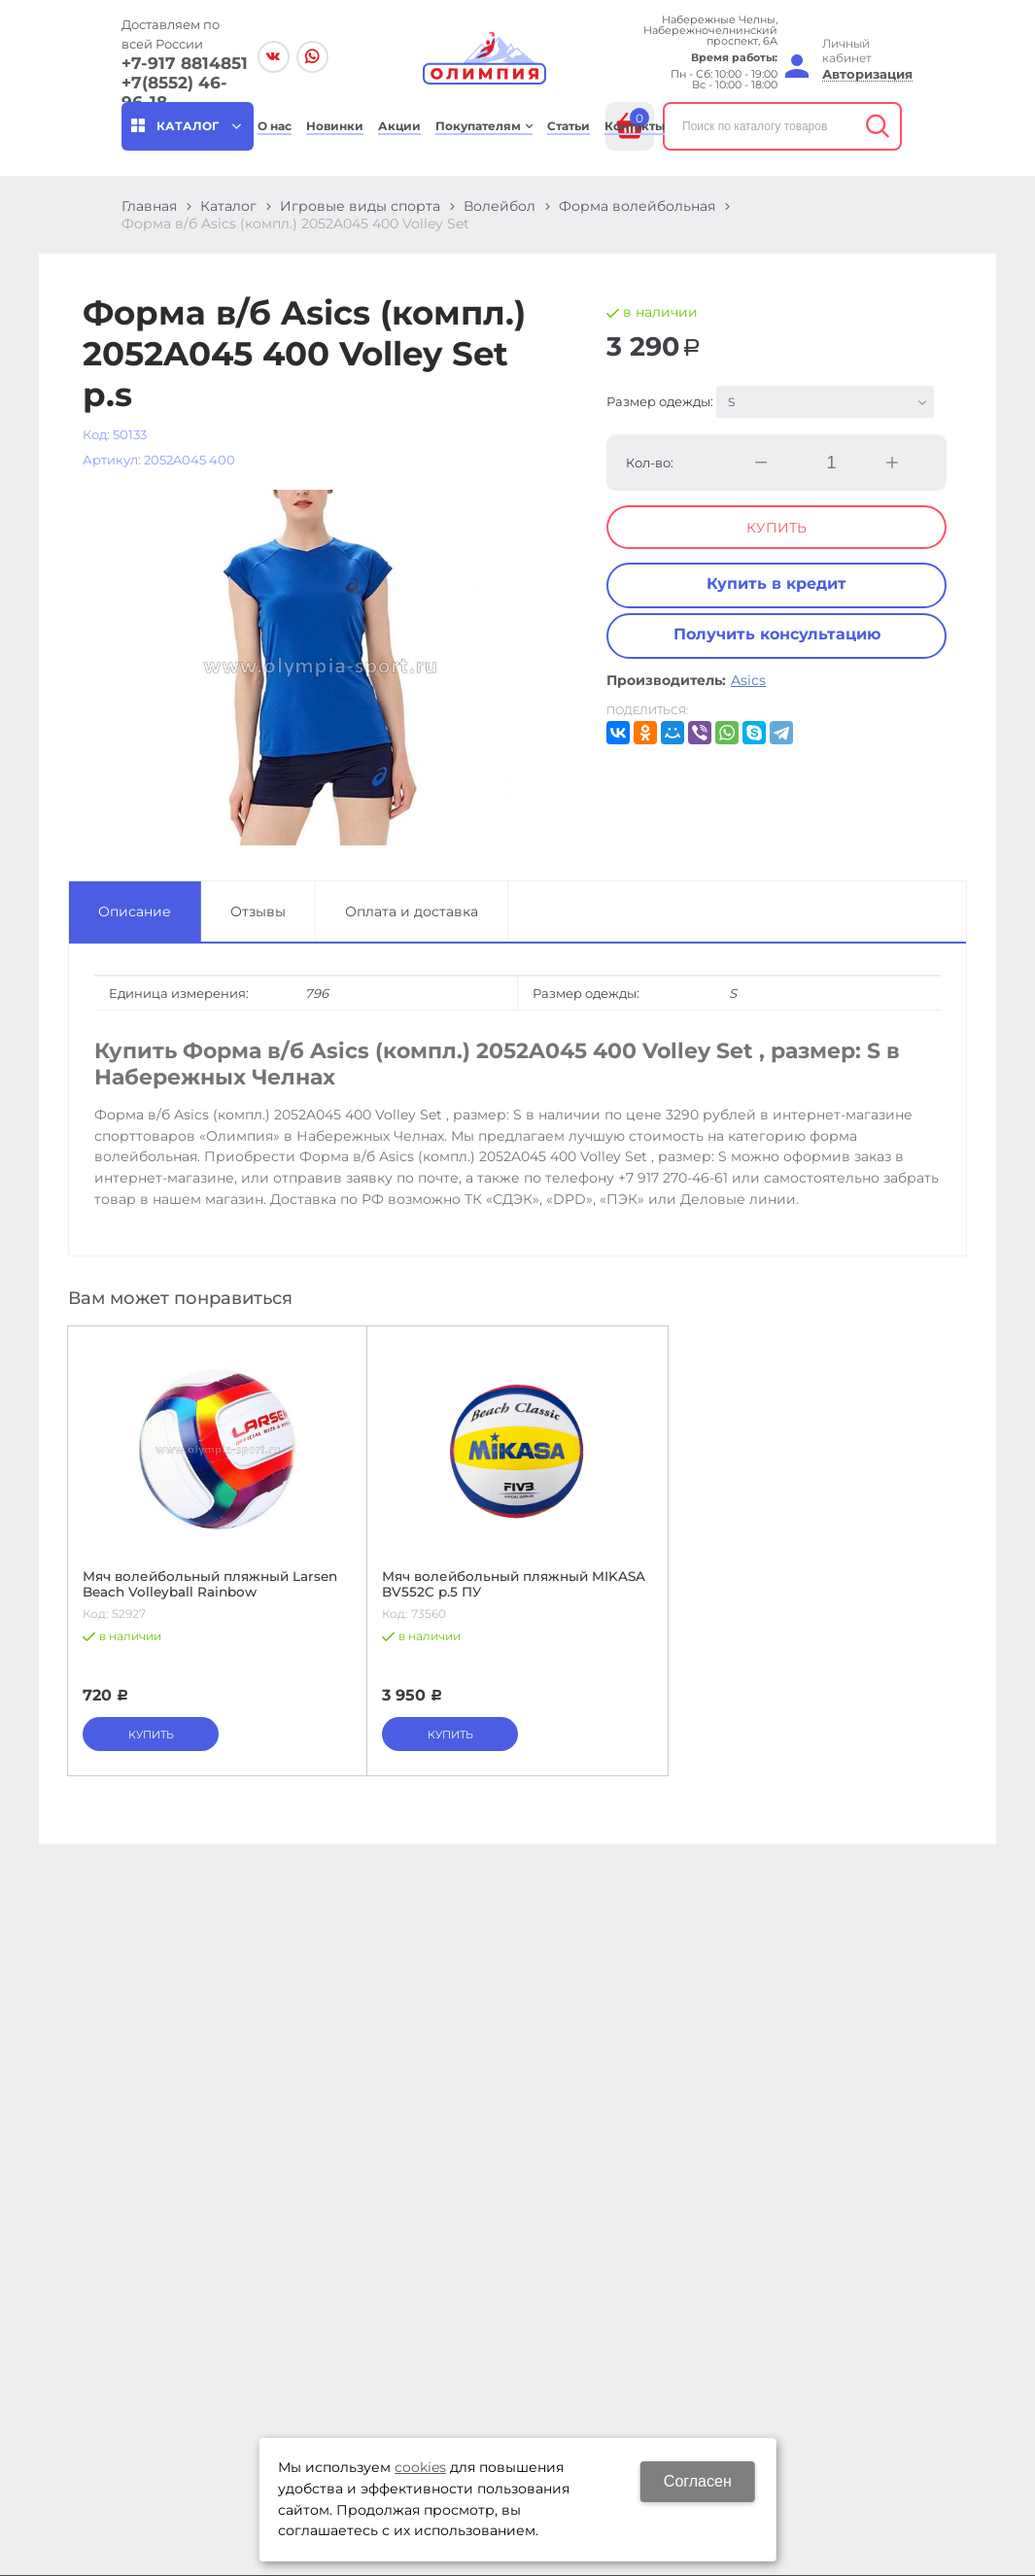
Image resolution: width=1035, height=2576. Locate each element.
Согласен (698, 2481)
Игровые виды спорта (360, 206)
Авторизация (867, 74)
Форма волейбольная (637, 206)
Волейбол (499, 206)
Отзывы (258, 911)
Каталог (228, 206)
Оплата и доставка (411, 911)
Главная (149, 206)
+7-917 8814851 (184, 63)
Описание (134, 911)
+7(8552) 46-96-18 (174, 92)
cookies (420, 2467)
